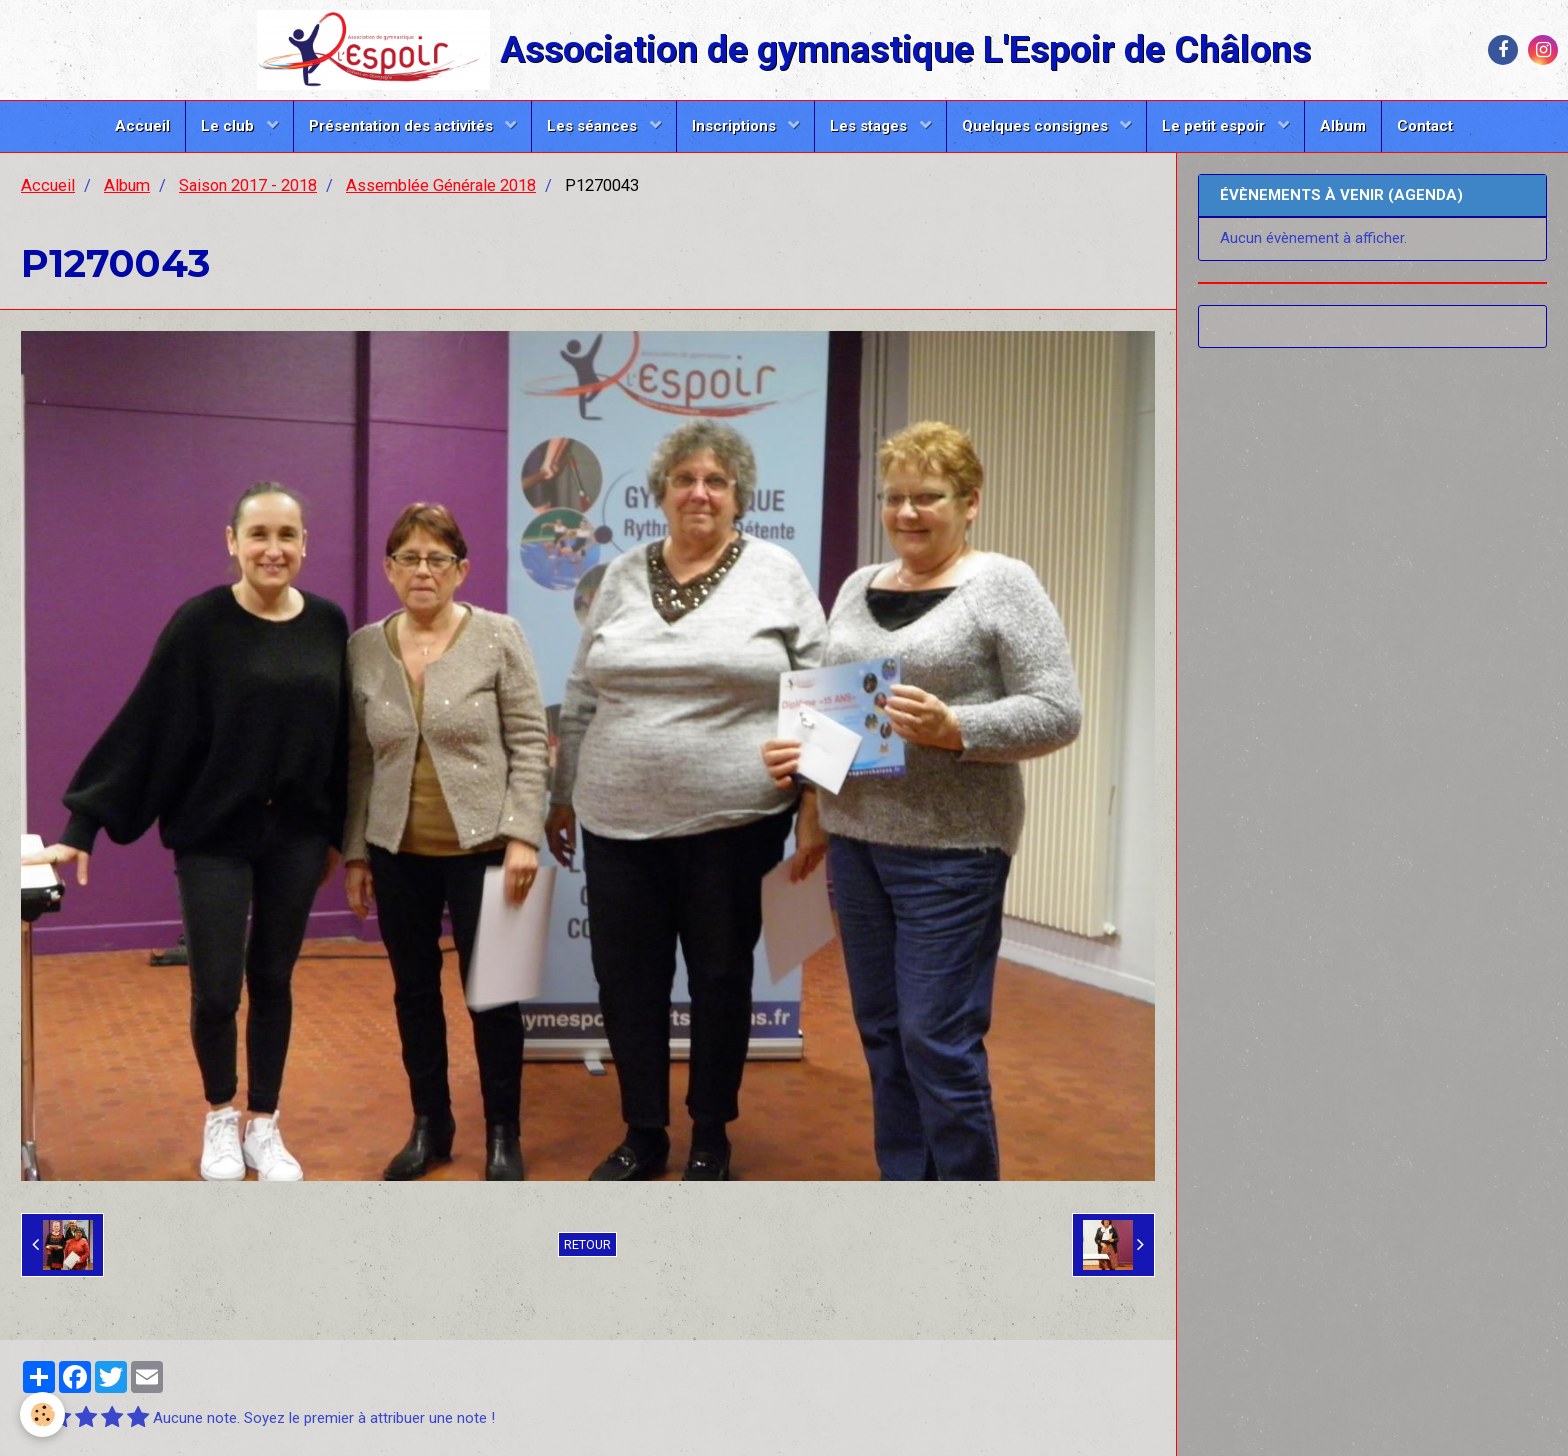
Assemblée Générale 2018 (441, 185)
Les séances (594, 126)
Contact (1425, 126)
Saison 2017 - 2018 (248, 185)
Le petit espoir (1215, 126)
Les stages (870, 126)
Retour (587, 1244)
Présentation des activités (403, 126)
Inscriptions (736, 126)
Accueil (142, 126)
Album (1343, 126)
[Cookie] (42, 1414)
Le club (229, 126)
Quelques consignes (1037, 126)
